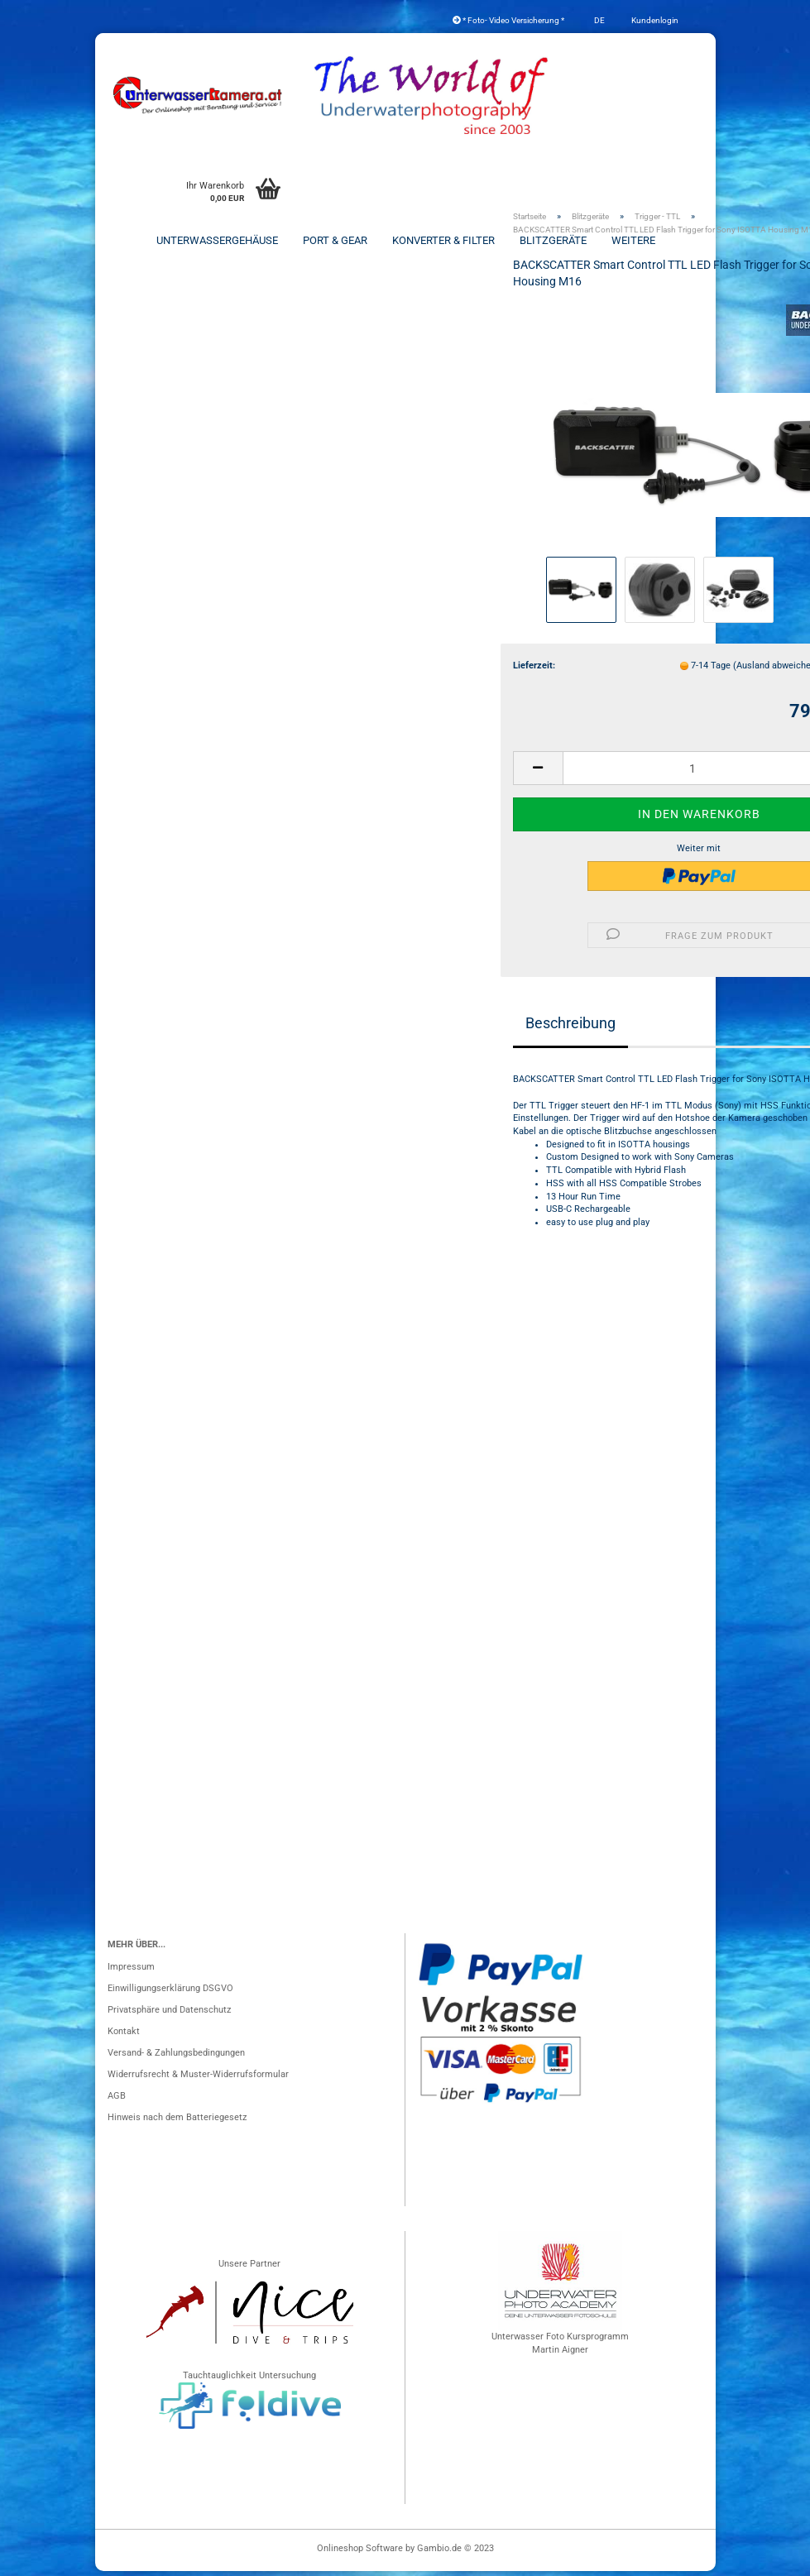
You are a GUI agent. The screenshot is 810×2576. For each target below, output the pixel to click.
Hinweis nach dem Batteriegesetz (177, 2122)
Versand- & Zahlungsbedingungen (176, 2057)
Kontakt (124, 2036)
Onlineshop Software (360, 2553)
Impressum (131, 1971)
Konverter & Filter (443, 240)
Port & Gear (335, 240)
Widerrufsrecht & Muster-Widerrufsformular (198, 2079)
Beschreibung (570, 1028)
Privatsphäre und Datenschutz (169, 2014)
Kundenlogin (654, 20)
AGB (117, 2100)
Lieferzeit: (534, 670)
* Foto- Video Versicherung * (508, 20)
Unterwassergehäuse (217, 240)
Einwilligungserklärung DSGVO (170, 1993)
